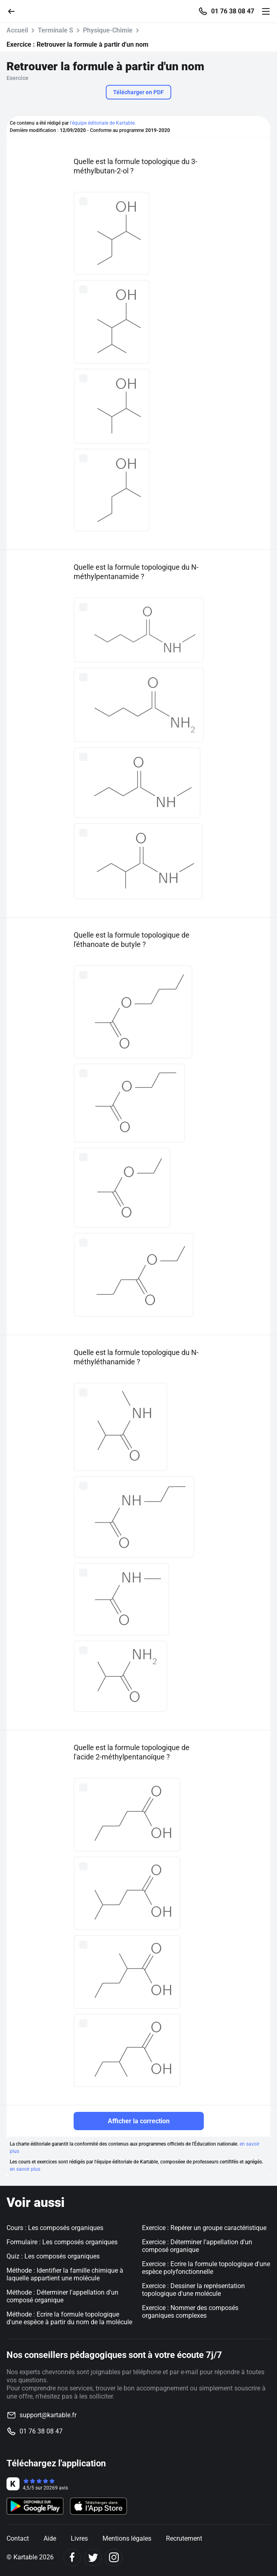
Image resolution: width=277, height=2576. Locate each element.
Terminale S (55, 30)
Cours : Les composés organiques (55, 2228)
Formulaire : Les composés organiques (62, 2242)
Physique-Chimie (108, 30)
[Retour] (15, 11)
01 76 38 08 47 (232, 11)
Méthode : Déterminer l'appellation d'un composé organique (62, 2296)
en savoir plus (25, 2169)
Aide (50, 2538)
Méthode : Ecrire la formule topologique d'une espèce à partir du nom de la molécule (69, 2318)
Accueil (17, 30)
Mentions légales (127, 2538)
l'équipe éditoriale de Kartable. (103, 123)
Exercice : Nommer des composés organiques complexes (190, 2311)
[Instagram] (113, 2557)
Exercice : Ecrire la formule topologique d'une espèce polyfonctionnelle (206, 2268)
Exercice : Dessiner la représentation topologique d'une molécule (193, 2289)
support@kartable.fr (48, 2415)
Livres (79, 2538)
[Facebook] (72, 2557)
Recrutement (184, 2538)
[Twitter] (93, 2557)
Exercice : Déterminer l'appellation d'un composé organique (197, 2246)
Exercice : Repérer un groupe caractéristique (204, 2228)
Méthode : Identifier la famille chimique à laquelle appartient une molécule (65, 2274)
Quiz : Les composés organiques (53, 2256)
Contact (18, 2538)
